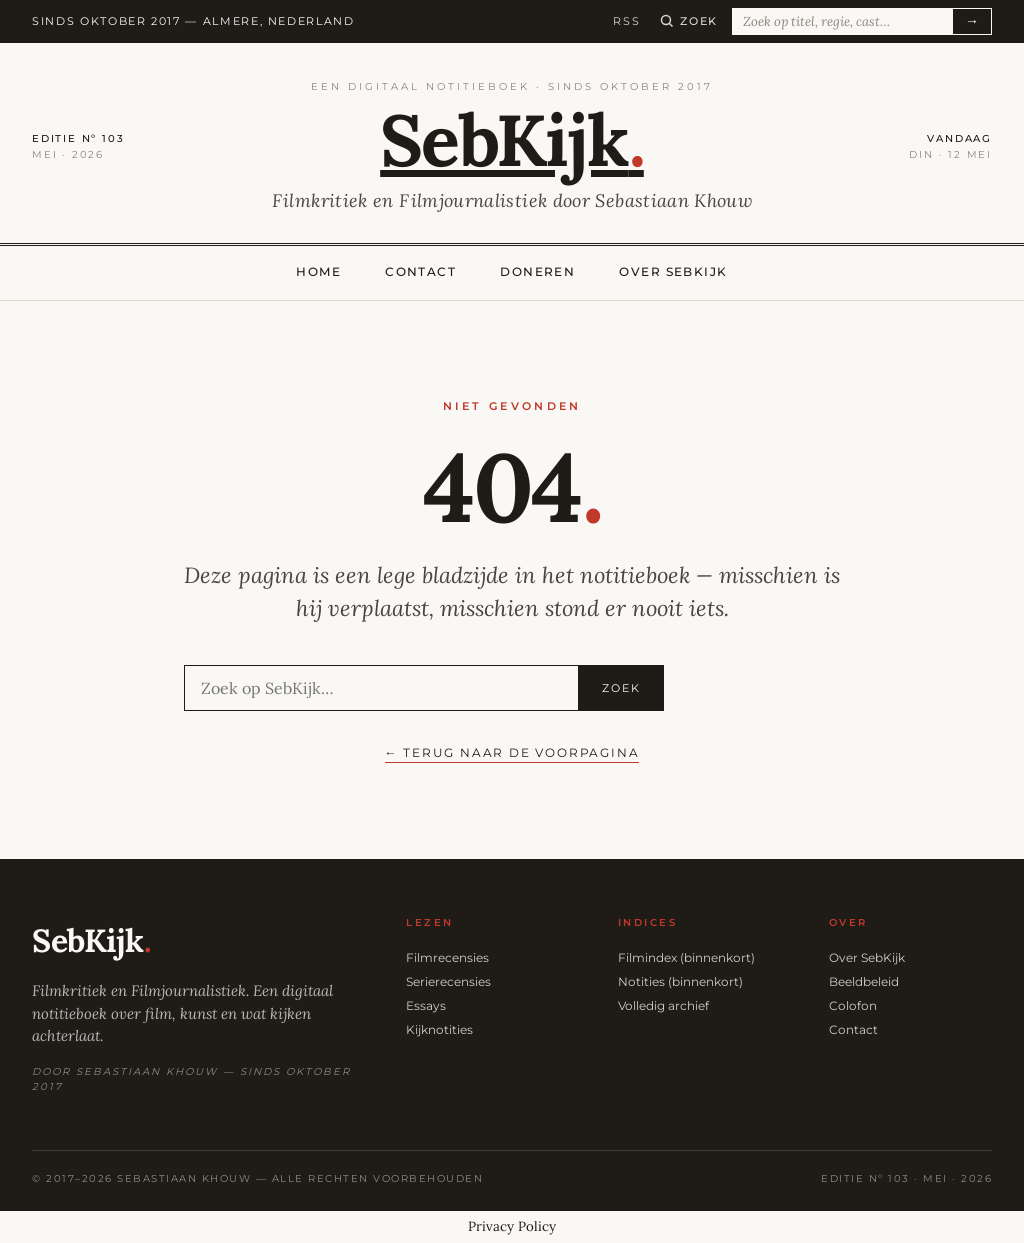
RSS (626, 21)
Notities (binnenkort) (680, 981)
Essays (426, 1005)
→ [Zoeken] (972, 21)
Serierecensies (448, 981)
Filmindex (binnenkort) (686, 957)
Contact (420, 271)
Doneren (537, 271)
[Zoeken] (689, 21)
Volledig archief (663, 1005)
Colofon (853, 1005)
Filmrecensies (447, 957)
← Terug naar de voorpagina (512, 752)
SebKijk (512, 140)
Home (318, 271)
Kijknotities (439, 1029)
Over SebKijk (673, 271)
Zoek (621, 688)
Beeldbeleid (864, 981)
